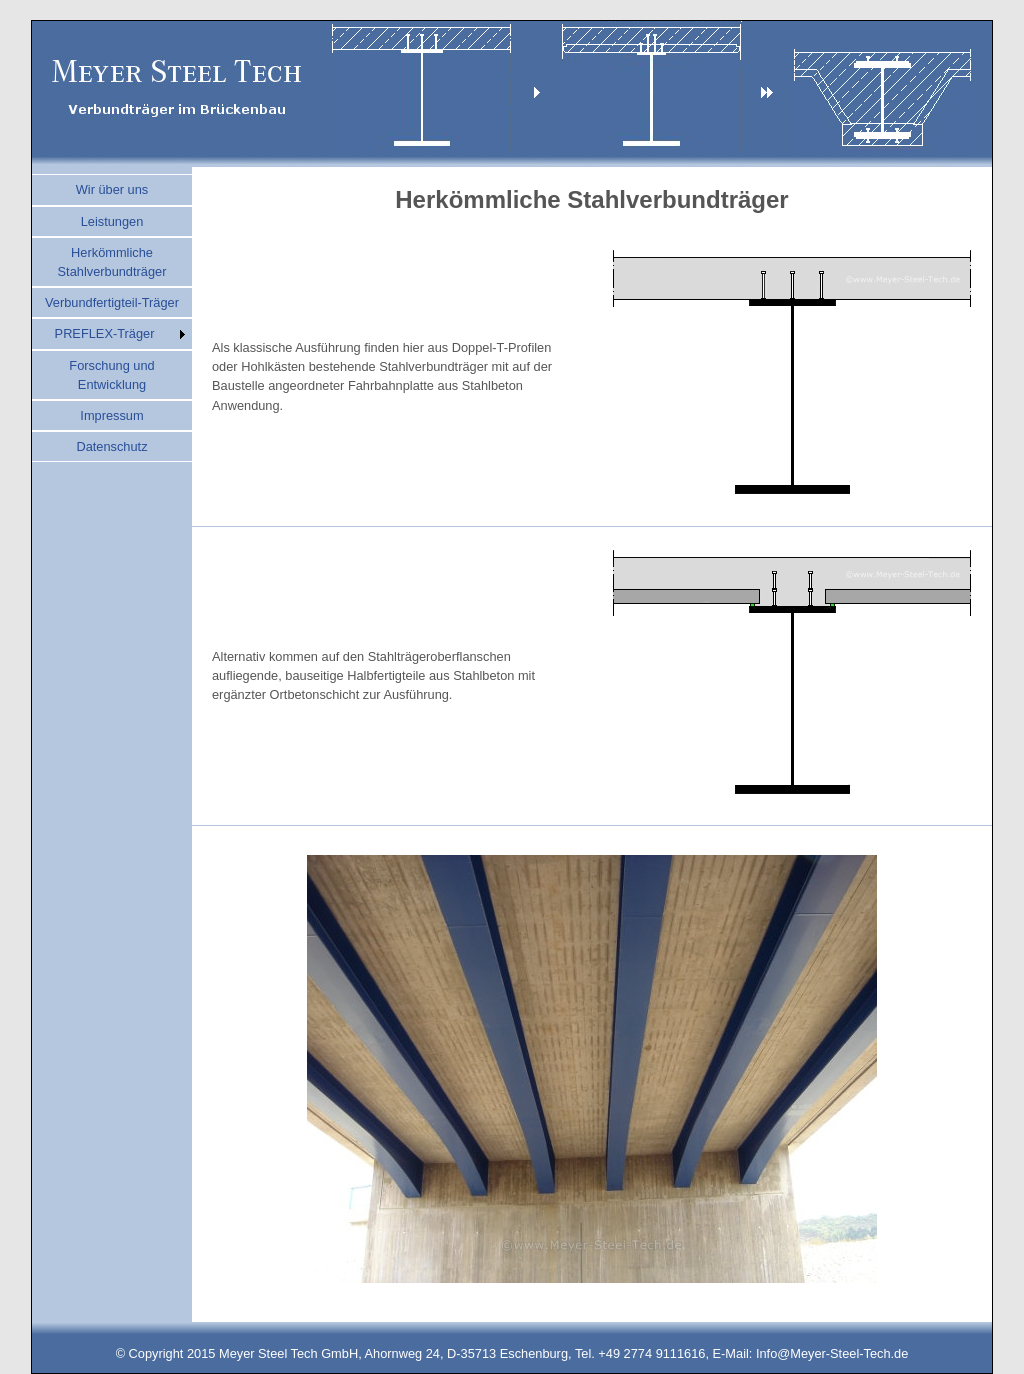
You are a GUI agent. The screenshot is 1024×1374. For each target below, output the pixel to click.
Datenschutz (111, 446)
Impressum (111, 415)
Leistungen (112, 221)
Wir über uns (112, 189)
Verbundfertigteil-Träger (112, 302)
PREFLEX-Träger (105, 333)
